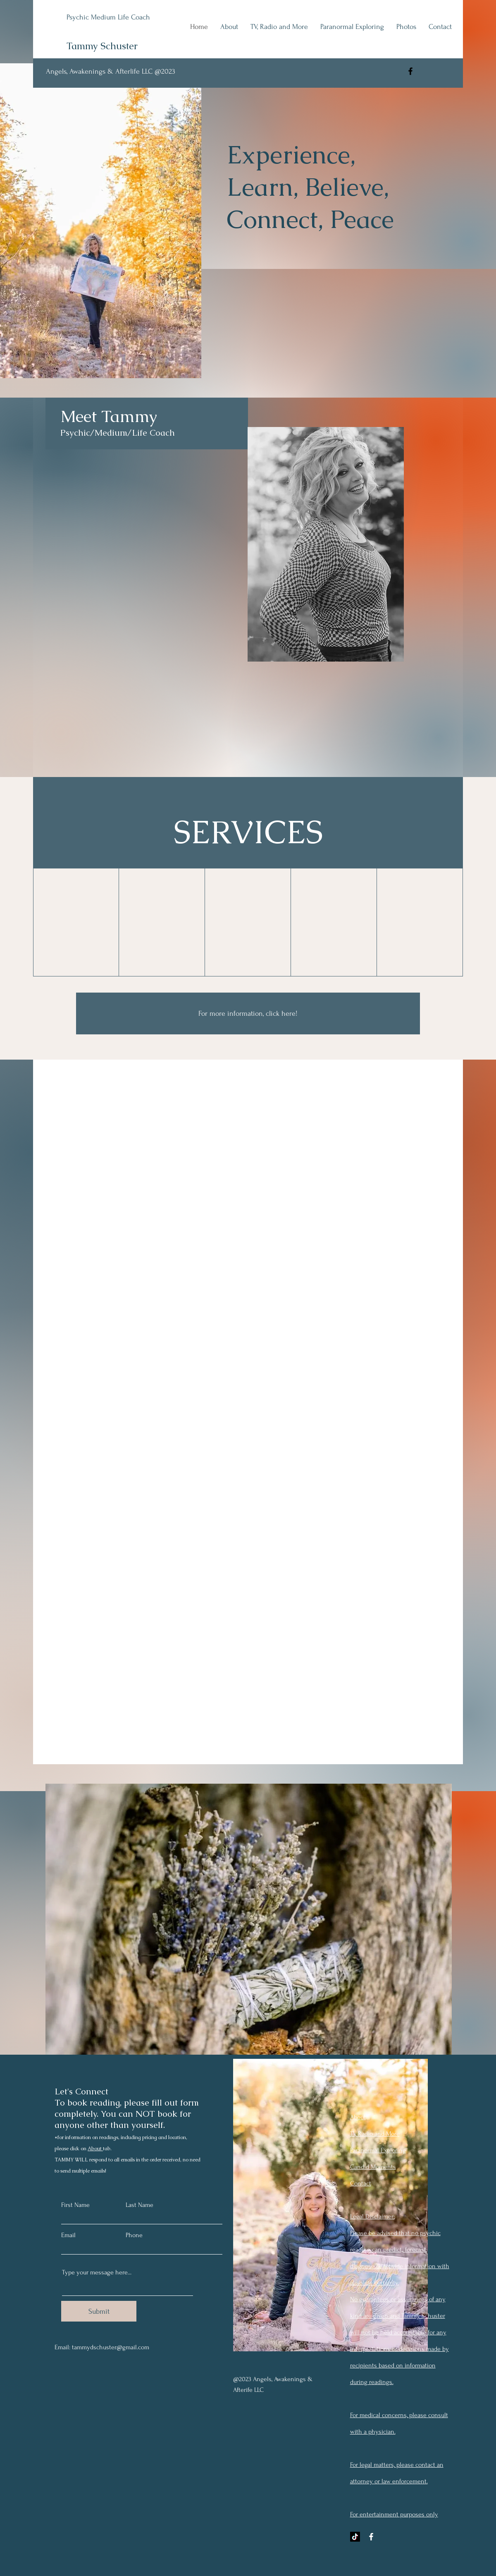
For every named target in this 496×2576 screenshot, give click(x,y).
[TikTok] (355, 2537)
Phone (134, 2235)
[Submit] (98, 2311)
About (95, 2148)
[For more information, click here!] (248, 1013)
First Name (75, 2205)
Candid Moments (373, 2167)
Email (68, 2235)
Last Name (139, 2205)
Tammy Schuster (102, 46)
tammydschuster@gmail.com (110, 2347)
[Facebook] (410, 71)
